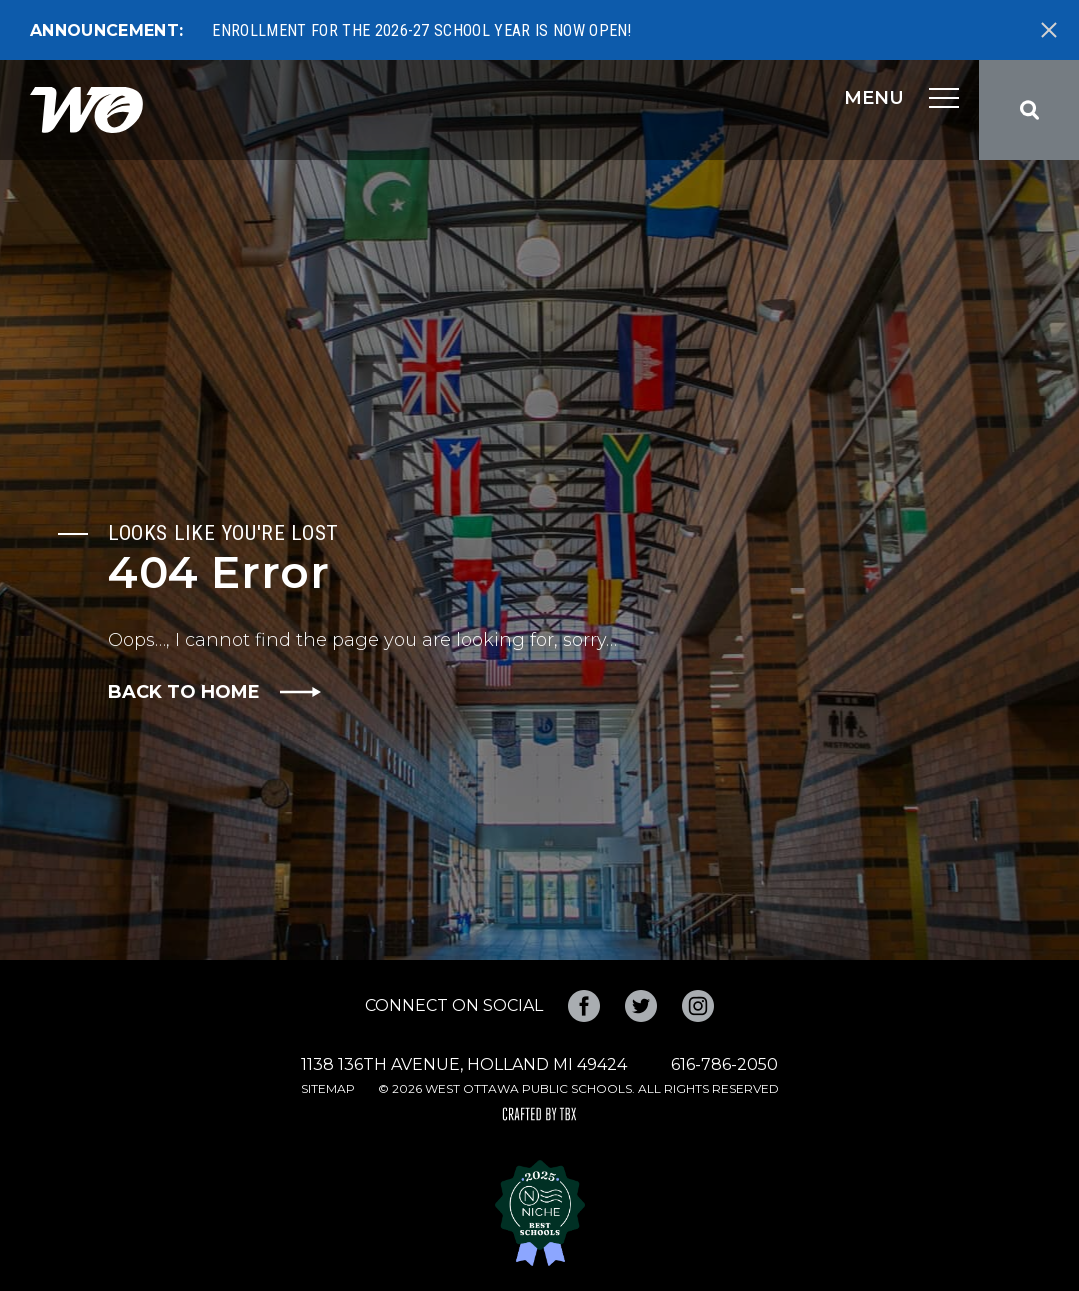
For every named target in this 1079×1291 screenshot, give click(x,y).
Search (1029, 110)
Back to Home (184, 692)
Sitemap (328, 1088)
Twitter (641, 1006)
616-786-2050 (724, 1064)
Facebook (584, 1006)
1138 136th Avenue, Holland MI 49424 (464, 1064)
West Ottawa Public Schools (86, 110)
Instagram (698, 1006)
